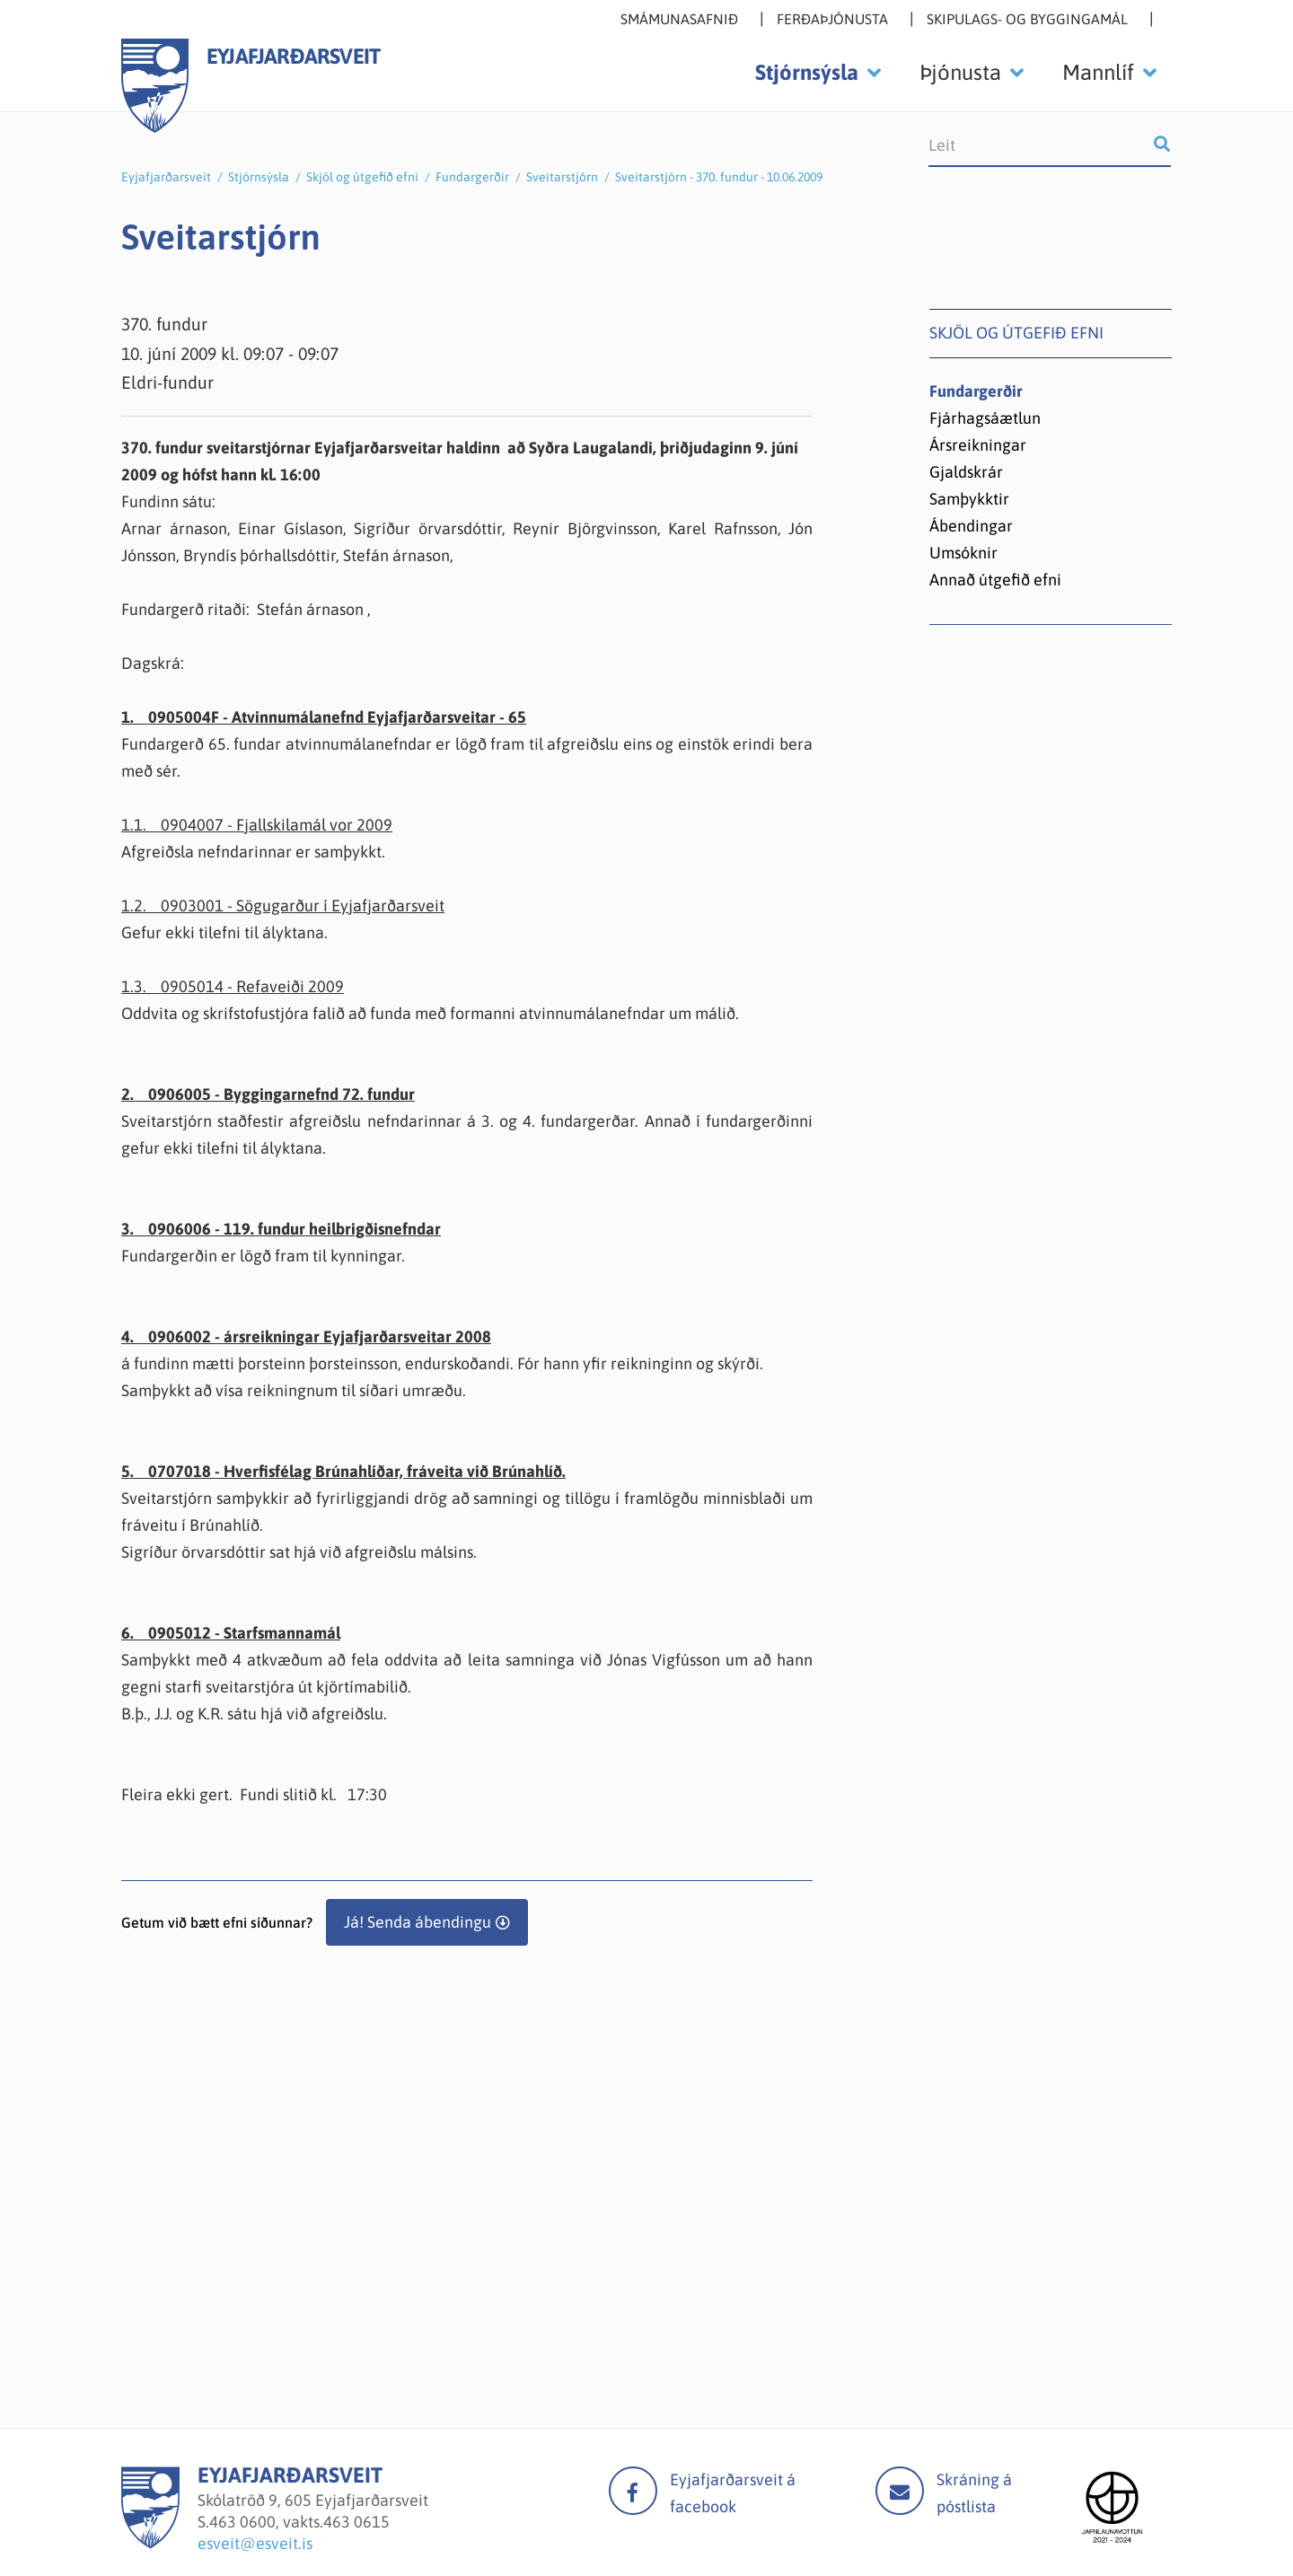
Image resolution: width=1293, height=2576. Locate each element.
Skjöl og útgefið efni (362, 177)
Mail (899, 2490)
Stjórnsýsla (258, 177)
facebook (633, 2490)
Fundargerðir (472, 177)
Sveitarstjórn (562, 177)
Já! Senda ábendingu (417, 1921)
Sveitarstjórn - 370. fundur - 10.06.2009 (718, 177)
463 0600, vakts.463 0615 (299, 2521)
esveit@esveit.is (255, 2543)
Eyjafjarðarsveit (166, 177)
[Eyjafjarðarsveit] (150, 2543)
